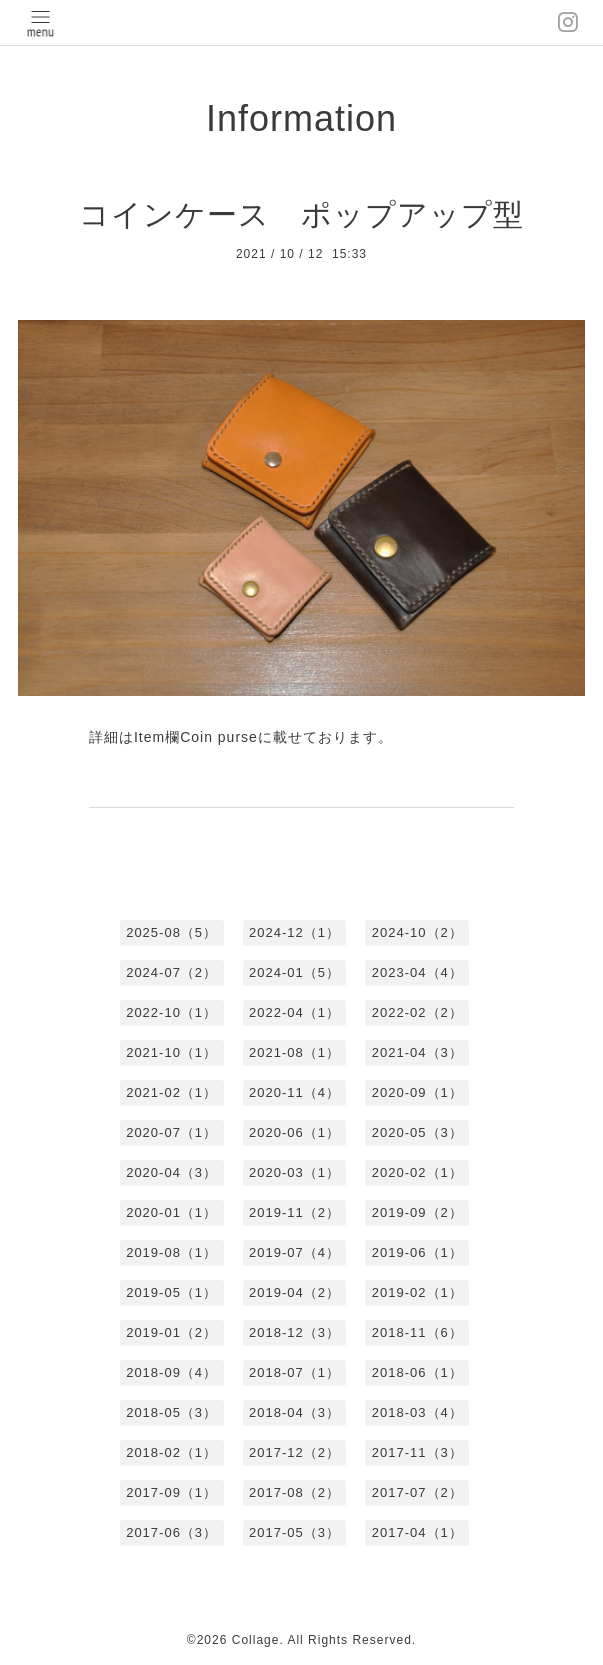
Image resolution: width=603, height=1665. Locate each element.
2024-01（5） (294, 972)
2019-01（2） (171, 1332)
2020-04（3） (171, 1172)
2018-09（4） (171, 1372)
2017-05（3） (294, 1532)
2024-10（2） (417, 932)
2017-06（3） (171, 1532)
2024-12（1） (294, 932)
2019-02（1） (417, 1292)
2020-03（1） (294, 1172)
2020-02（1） (417, 1172)
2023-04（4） (417, 972)
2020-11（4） (294, 1092)
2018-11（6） (417, 1332)
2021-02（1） (171, 1092)
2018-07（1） (294, 1372)
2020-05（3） (417, 1132)
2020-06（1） (294, 1132)
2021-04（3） (417, 1052)
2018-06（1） (417, 1372)
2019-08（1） (171, 1252)
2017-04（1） (417, 1532)
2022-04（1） (294, 1012)
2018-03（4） (417, 1412)
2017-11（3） (417, 1452)
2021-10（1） (171, 1052)
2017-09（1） (171, 1492)
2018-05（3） (171, 1412)
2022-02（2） (417, 1012)
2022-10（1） (171, 1012)
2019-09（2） (417, 1212)
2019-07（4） (294, 1252)
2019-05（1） (171, 1292)
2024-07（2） (171, 972)
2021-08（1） (294, 1052)
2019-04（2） (294, 1292)
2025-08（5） (171, 932)
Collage (256, 1640)
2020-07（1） (171, 1132)
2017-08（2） (294, 1492)
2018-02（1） (171, 1452)
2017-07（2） (417, 1492)
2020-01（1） (171, 1212)
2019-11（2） (294, 1212)
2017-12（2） (294, 1452)
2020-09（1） (417, 1092)
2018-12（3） (294, 1332)
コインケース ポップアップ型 (301, 214)
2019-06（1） (417, 1252)
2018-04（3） (294, 1412)
